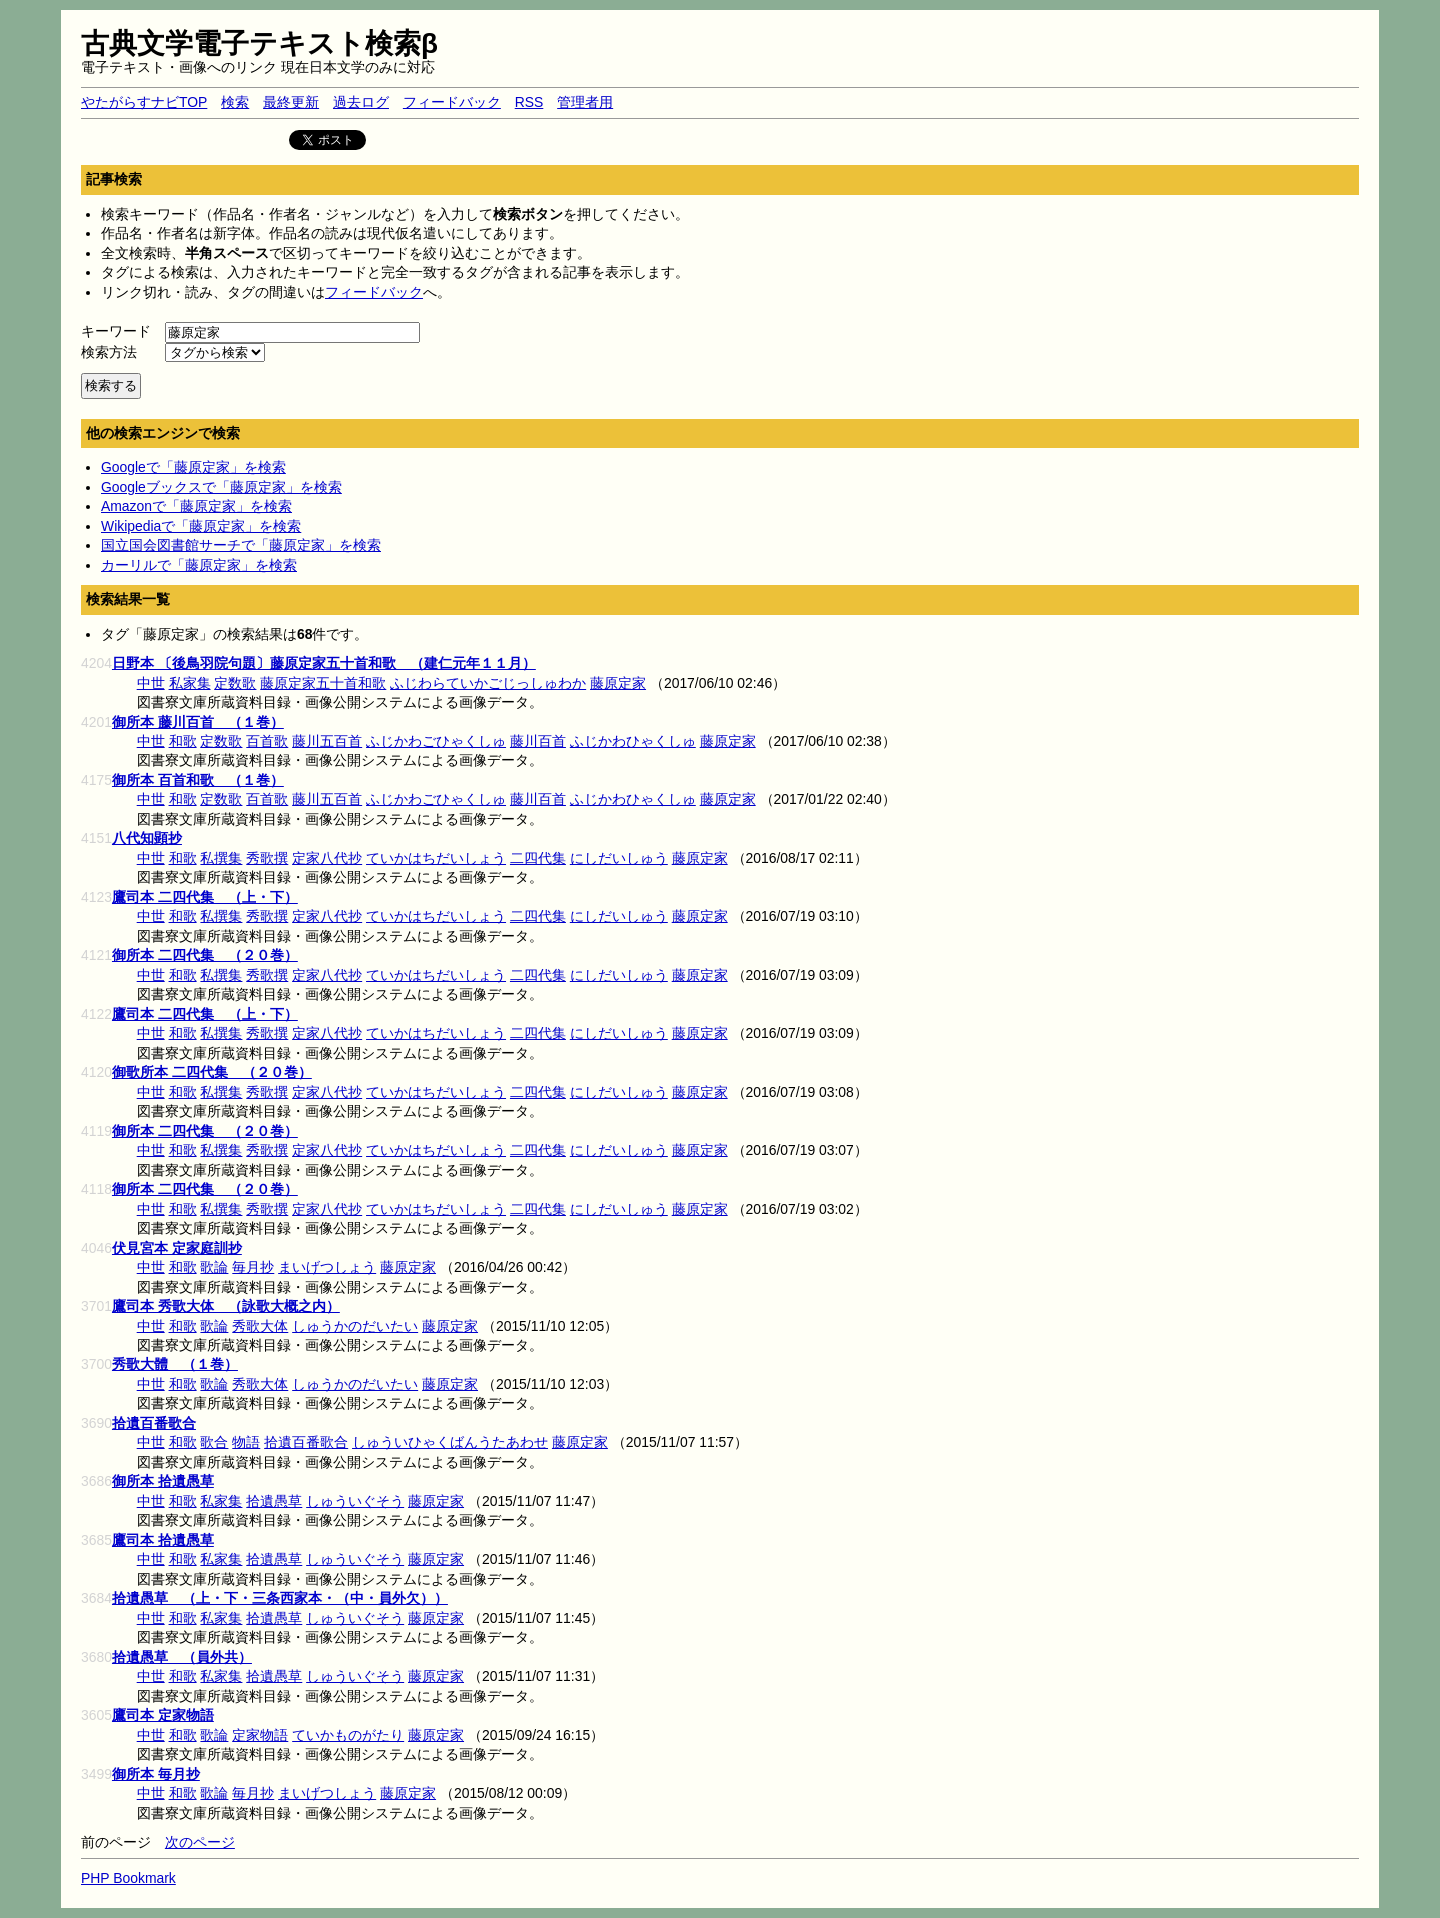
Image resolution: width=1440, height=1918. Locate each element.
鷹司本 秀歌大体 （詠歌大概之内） (226, 1306)
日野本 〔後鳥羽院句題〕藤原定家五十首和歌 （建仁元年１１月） (324, 663)
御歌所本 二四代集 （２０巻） (212, 1072)
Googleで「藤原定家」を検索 (193, 467)
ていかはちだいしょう (436, 858)
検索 (235, 102)
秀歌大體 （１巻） (175, 1364)
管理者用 (585, 102)
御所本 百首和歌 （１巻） (198, 780)
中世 (151, 683)
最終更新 (291, 102)
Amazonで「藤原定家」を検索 (196, 506)
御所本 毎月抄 (156, 1774)
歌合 (214, 1442)
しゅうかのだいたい (355, 1326)
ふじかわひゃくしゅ (633, 741)
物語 (246, 1442)
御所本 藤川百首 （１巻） (198, 722)
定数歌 (235, 683)
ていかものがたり (348, 1735)
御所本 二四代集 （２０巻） (205, 955)
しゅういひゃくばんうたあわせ (450, 1442)
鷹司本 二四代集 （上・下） (205, 897)
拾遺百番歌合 (154, 1423)
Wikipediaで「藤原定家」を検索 (201, 526)
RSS (529, 102)
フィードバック (452, 102)
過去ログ (361, 102)
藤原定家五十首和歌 (323, 683)
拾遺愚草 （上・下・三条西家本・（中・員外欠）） (280, 1598)
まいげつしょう (327, 1267)
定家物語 (260, 1735)
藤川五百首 (327, 741)
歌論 (214, 1267)
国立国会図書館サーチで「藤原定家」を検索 (241, 545)
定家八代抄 (327, 858)
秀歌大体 (260, 1326)
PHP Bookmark (128, 1878)
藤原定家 (618, 683)
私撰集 (221, 858)
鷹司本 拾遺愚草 (163, 1540)
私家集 (190, 683)
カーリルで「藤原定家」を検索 (199, 565)
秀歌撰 (267, 858)
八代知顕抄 (147, 838)
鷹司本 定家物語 (163, 1715)
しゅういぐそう (355, 1501)
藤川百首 (538, 741)
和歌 (183, 741)
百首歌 (267, 741)
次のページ (200, 1842)
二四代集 (538, 858)
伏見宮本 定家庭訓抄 (177, 1248)
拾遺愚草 (274, 1501)
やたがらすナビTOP (144, 102)
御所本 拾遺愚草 (163, 1481)
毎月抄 (253, 1267)
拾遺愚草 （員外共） (182, 1657)
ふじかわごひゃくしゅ (436, 741)
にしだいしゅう (619, 858)
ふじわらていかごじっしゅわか (488, 683)
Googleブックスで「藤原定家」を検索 (221, 487)
